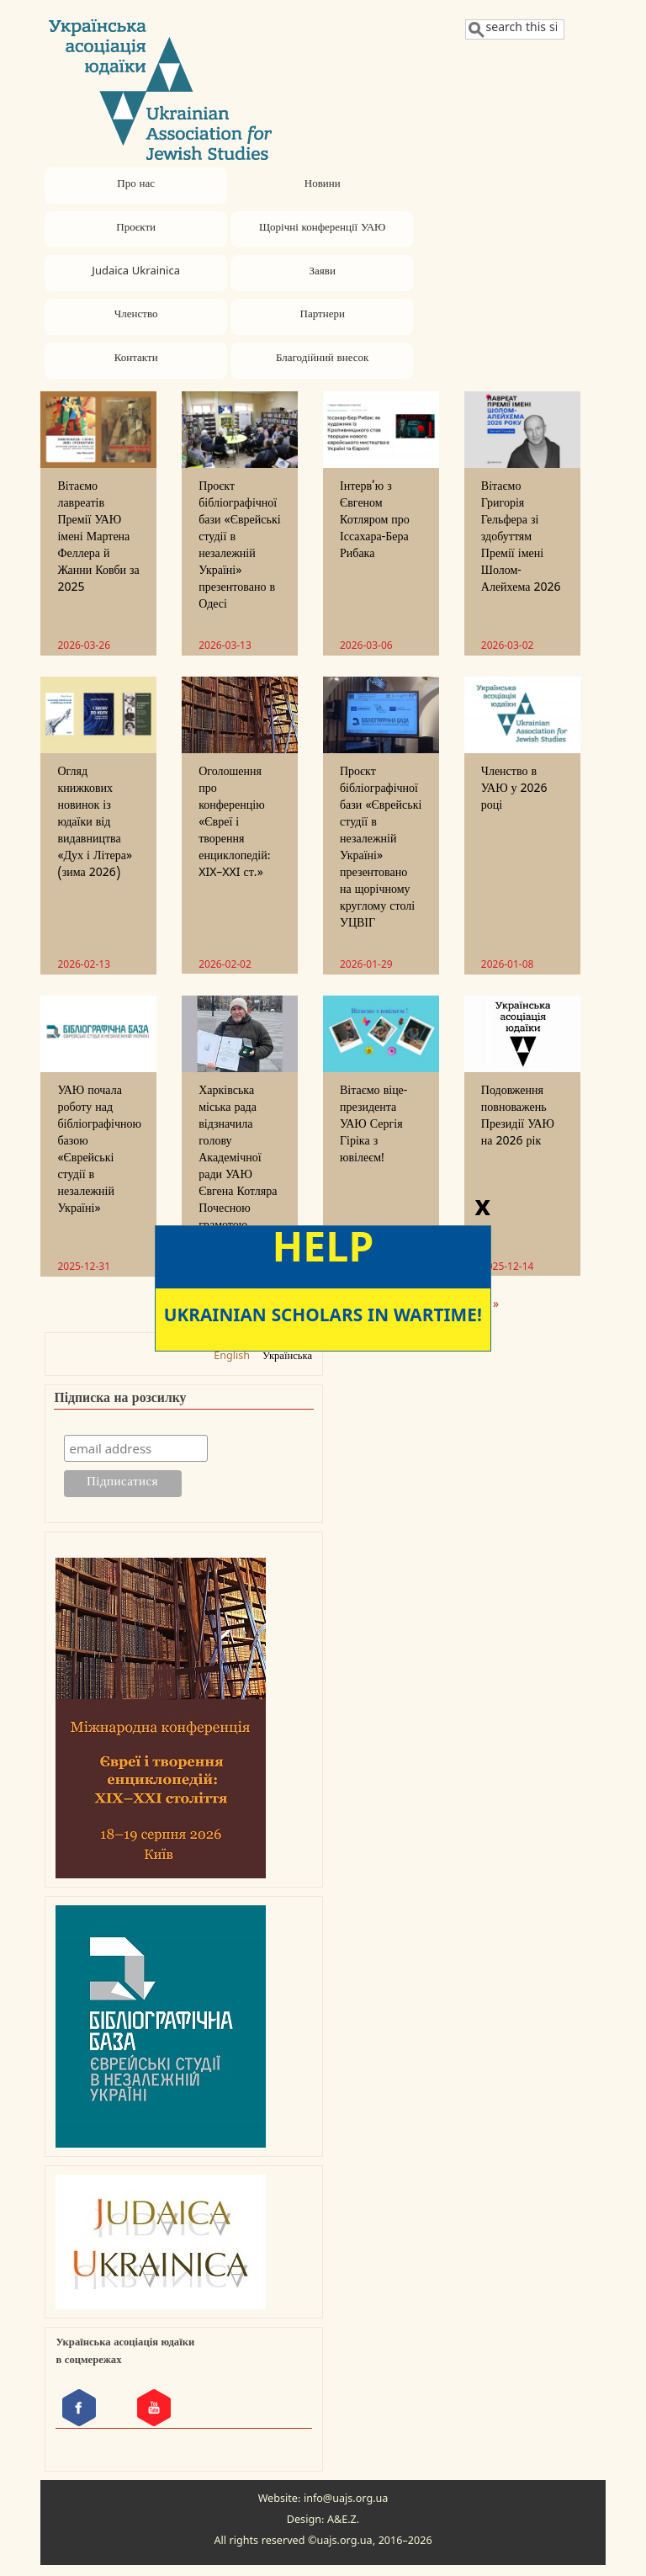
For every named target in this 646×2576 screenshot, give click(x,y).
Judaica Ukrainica (136, 272)
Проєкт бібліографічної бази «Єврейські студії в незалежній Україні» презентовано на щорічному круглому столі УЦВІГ (380, 849)
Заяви (323, 272)
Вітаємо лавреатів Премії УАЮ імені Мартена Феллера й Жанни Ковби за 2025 (98, 539)
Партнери (322, 315)
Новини (322, 185)
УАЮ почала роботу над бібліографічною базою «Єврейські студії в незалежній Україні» (99, 1152)
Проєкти (136, 228)
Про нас (136, 185)
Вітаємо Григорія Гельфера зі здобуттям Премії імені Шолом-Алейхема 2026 (521, 539)
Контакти (136, 359)
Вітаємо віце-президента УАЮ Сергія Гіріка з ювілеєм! (373, 1126)
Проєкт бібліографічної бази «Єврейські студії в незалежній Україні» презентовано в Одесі (239, 547)
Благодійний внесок (322, 359)
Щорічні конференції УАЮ (322, 228)
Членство (136, 315)
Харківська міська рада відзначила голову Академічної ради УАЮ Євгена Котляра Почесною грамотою (238, 1160)
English (232, 1358)
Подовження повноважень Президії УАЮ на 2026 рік (517, 1118)
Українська (287, 1358)
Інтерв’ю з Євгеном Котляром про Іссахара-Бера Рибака (375, 522)
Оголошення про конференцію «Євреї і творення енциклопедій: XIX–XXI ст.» (234, 824)
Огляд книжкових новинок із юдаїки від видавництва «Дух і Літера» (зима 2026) (94, 824)
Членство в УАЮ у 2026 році (514, 790)
